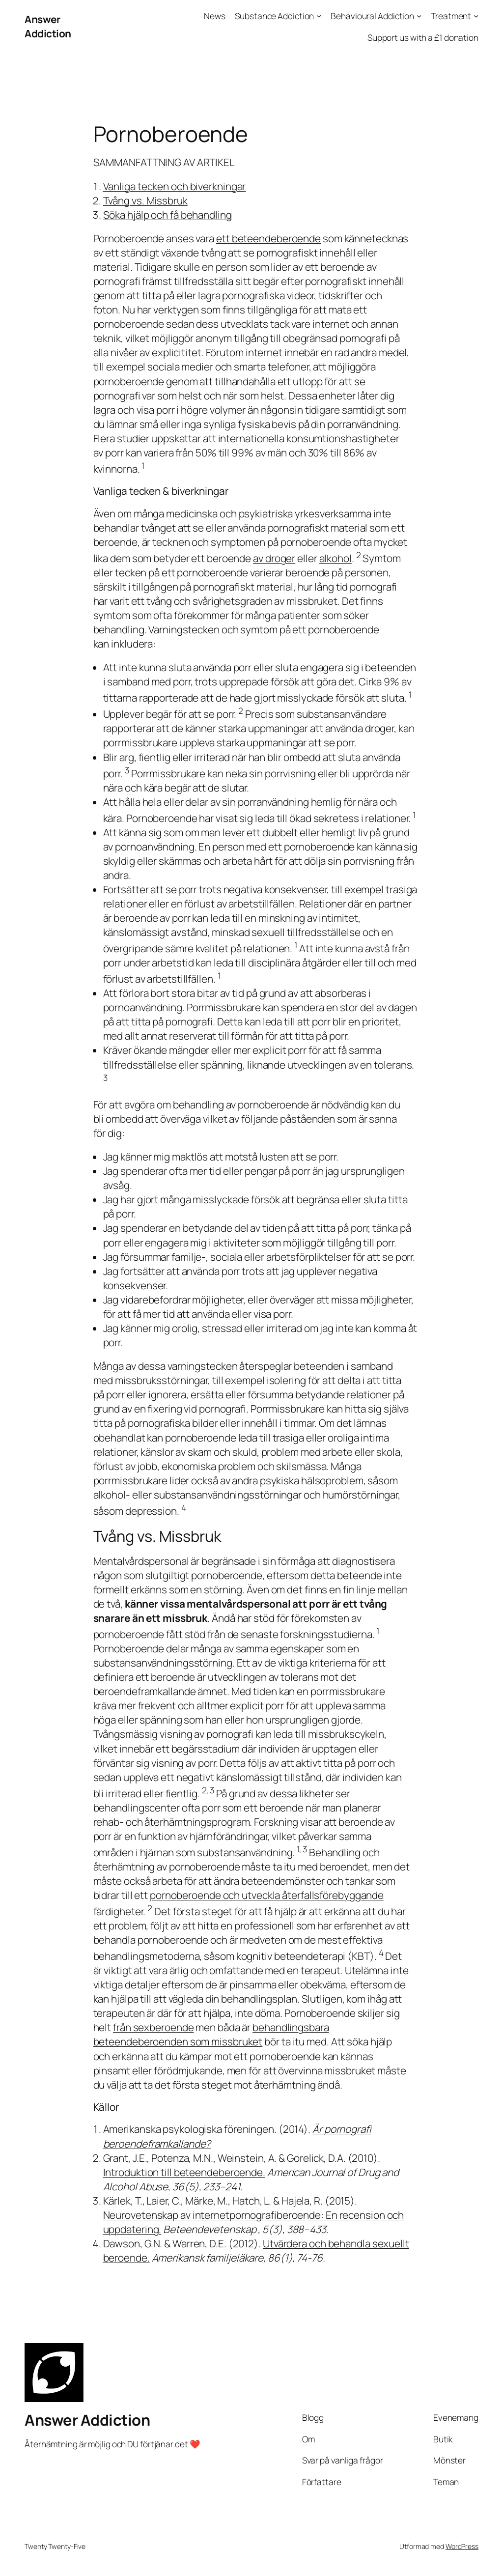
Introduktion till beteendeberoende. (184, 2172)
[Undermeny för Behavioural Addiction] (419, 15)
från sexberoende (153, 2027)
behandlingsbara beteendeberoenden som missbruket (211, 2034)
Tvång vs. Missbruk (145, 200)
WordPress (462, 2546)
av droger (274, 558)
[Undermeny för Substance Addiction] (318, 15)
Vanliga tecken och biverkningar (174, 186)
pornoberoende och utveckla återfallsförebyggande (267, 1895)
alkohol (335, 558)
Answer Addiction (48, 26)
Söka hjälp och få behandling (167, 215)
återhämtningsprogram (197, 1822)
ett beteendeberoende (268, 238)
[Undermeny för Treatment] (476, 15)
